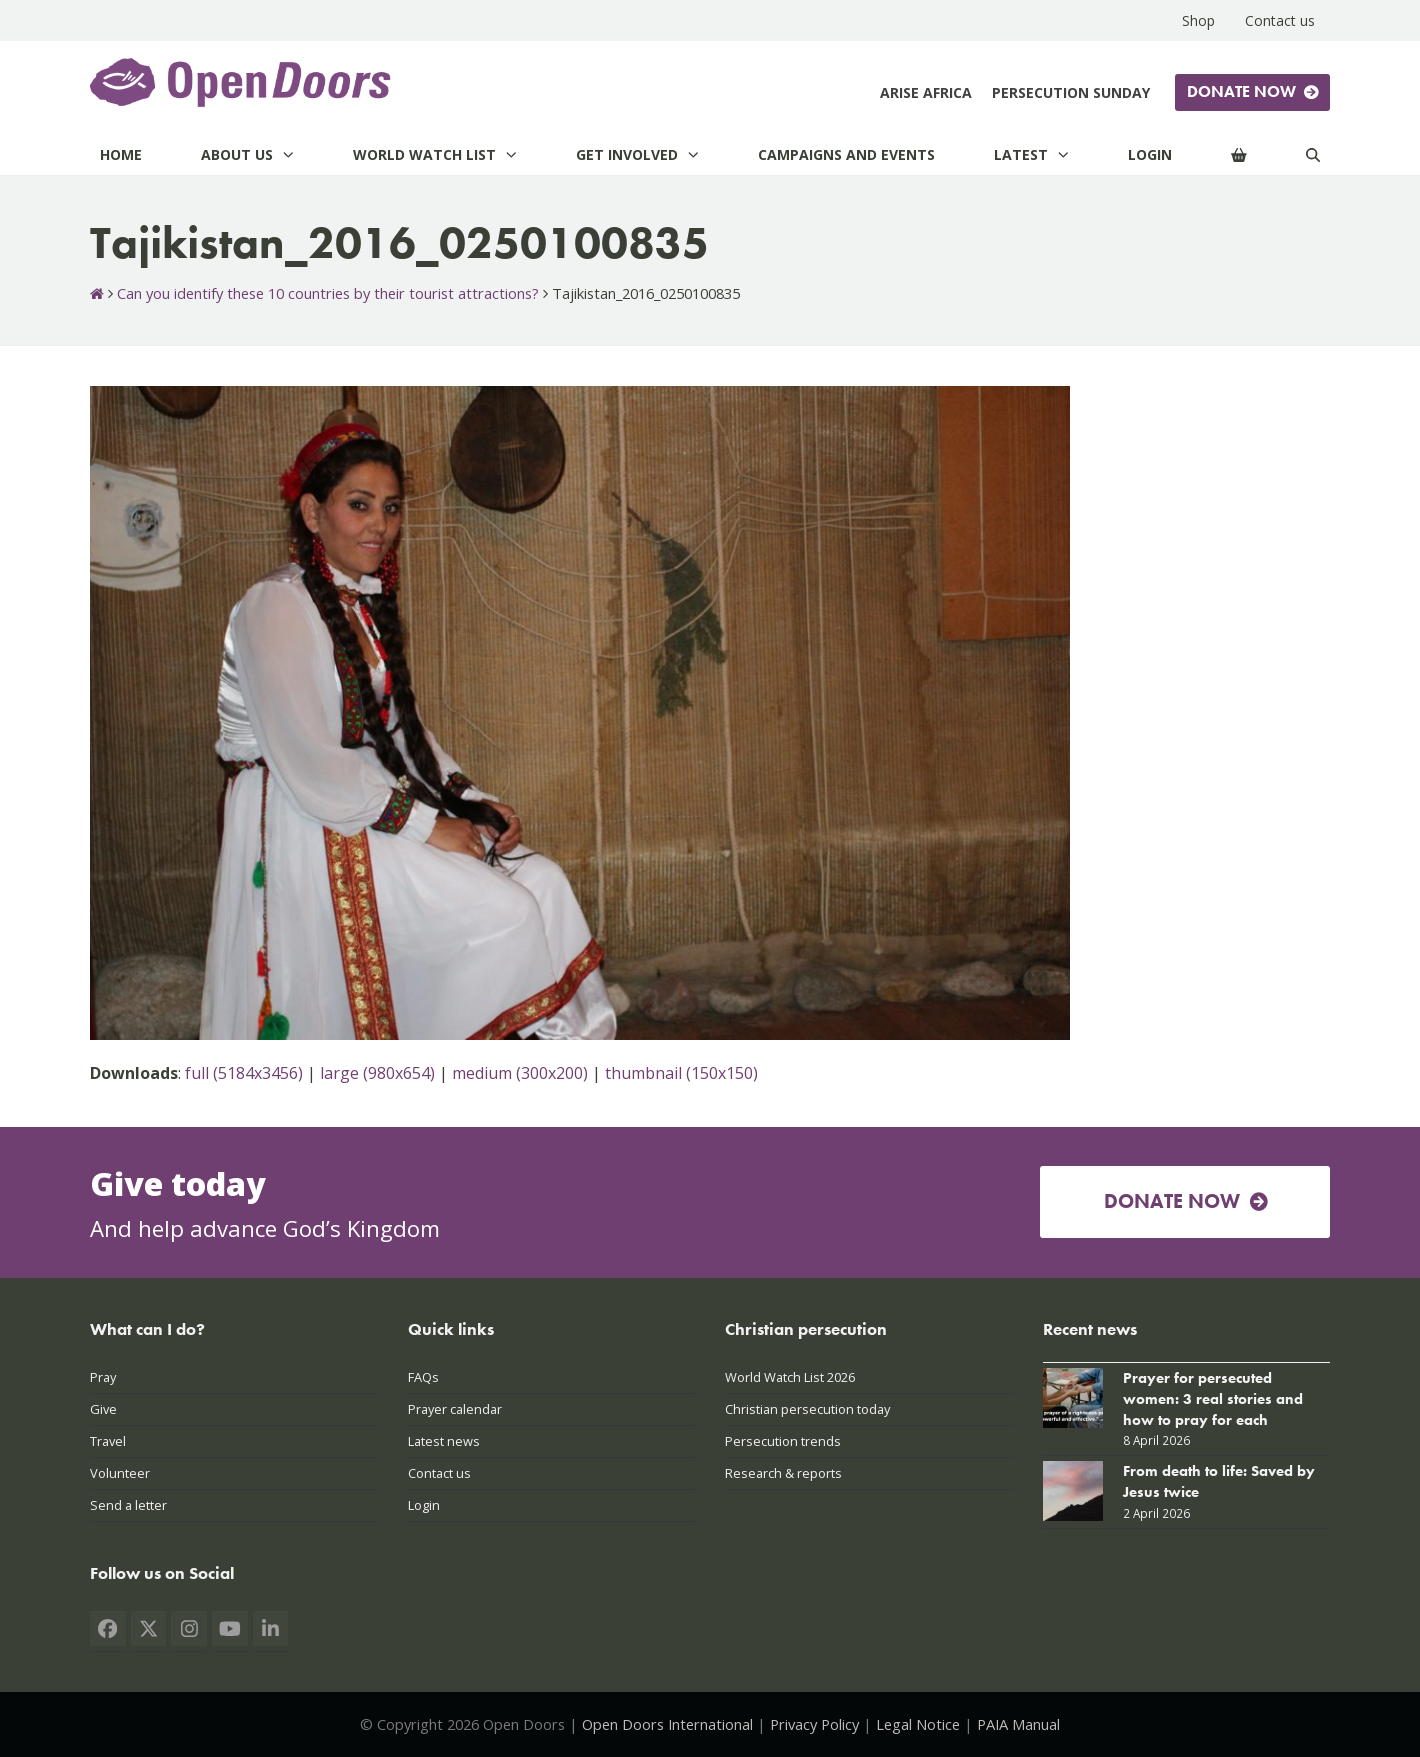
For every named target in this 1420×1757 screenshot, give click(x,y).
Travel (108, 1441)
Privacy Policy (814, 1724)
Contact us (439, 1473)
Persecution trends (783, 1441)
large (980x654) (377, 1073)
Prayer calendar (455, 1409)
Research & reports (783, 1473)
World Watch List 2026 (790, 1377)
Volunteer (120, 1473)
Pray (103, 1377)
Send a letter (128, 1505)
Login (424, 1505)
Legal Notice (918, 1724)
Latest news (444, 1441)
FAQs (423, 1377)
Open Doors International (667, 1724)
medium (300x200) (520, 1073)
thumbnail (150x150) (681, 1073)
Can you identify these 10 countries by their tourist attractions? (328, 293)
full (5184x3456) (244, 1073)
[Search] (1313, 154)
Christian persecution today (807, 1409)
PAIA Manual (1018, 1724)
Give (103, 1409)
